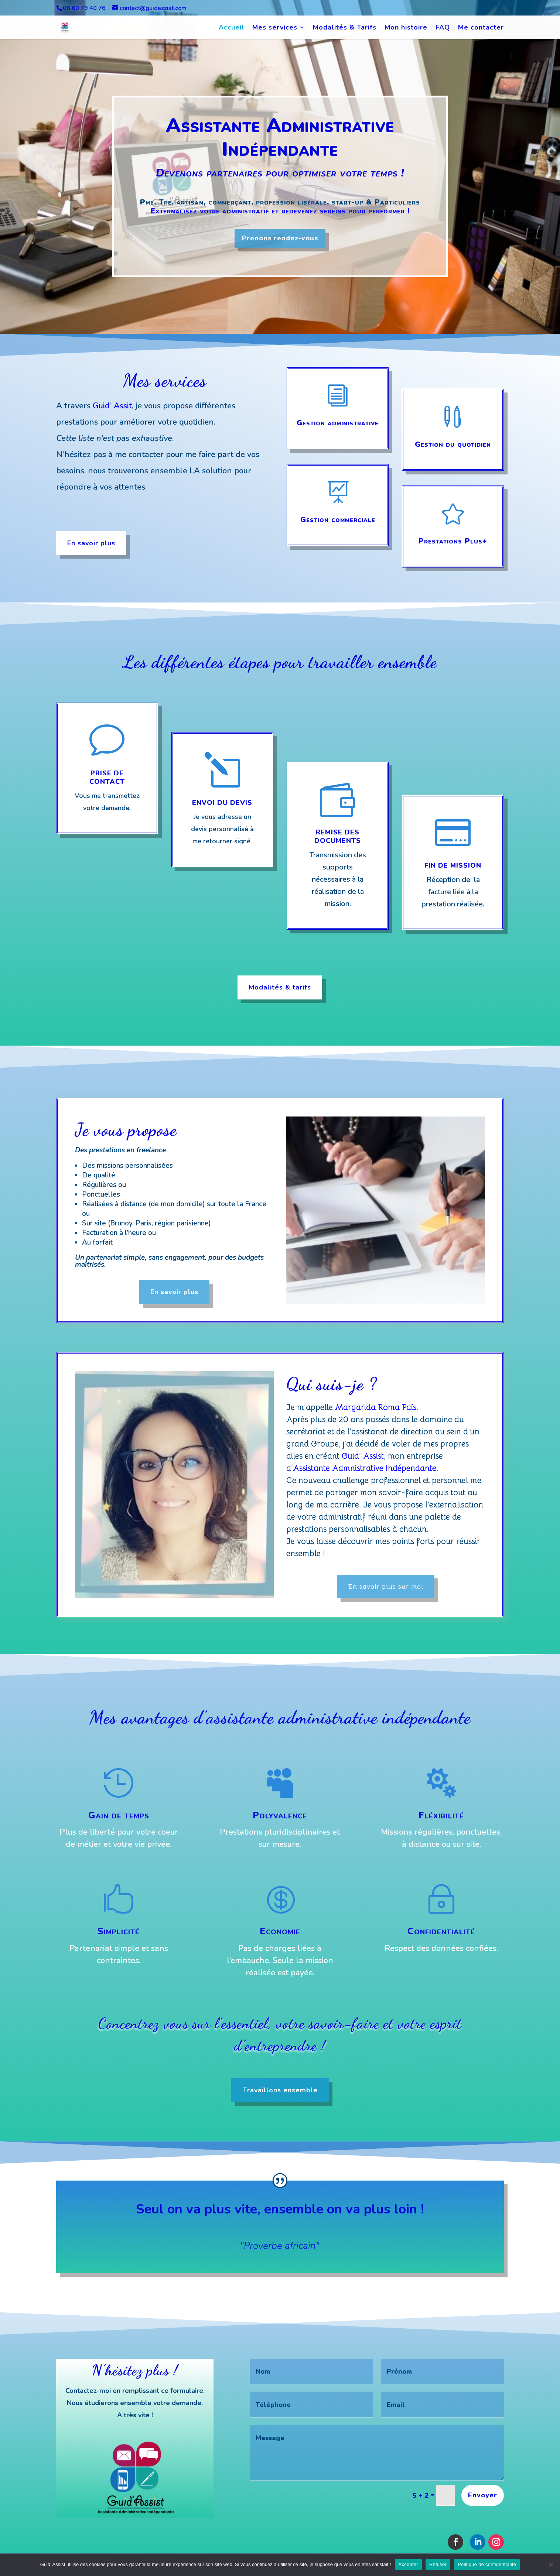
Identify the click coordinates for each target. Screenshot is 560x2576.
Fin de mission (452, 865)
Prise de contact (107, 777)
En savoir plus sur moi (385, 1586)
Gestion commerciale (337, 520)
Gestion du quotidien (453, 444)
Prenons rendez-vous (280, 238)
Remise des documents (337, 836)
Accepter (408, 2564)
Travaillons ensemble (280, 2090)
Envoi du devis (222, 802)
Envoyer (482, 2495)
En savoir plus (91, 543)
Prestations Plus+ (453, 541)
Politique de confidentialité (487, 2564)
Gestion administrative (338, 423)
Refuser (438, 2564)
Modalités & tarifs (280, 987)
